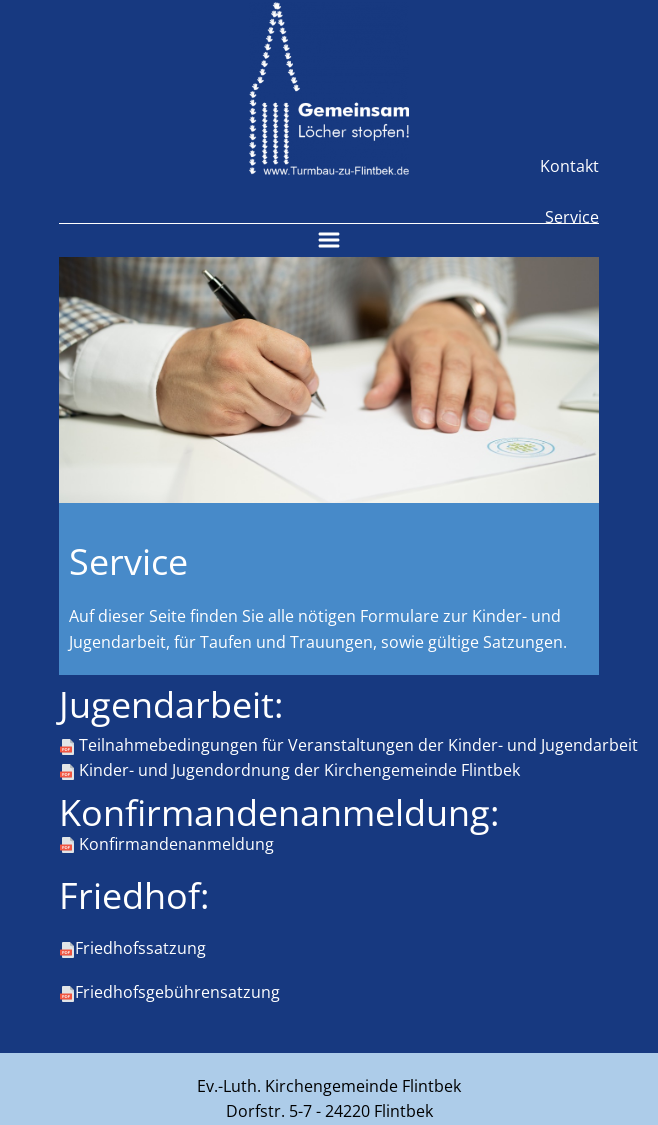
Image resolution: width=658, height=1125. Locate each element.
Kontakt (569, 166)
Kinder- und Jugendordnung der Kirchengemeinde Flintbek (289, 771)
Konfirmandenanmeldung (166, 845)
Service (572, 217)
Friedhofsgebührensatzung (169, 993)
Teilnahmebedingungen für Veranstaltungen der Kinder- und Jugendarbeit (348, 746)
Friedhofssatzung (132, 949)
